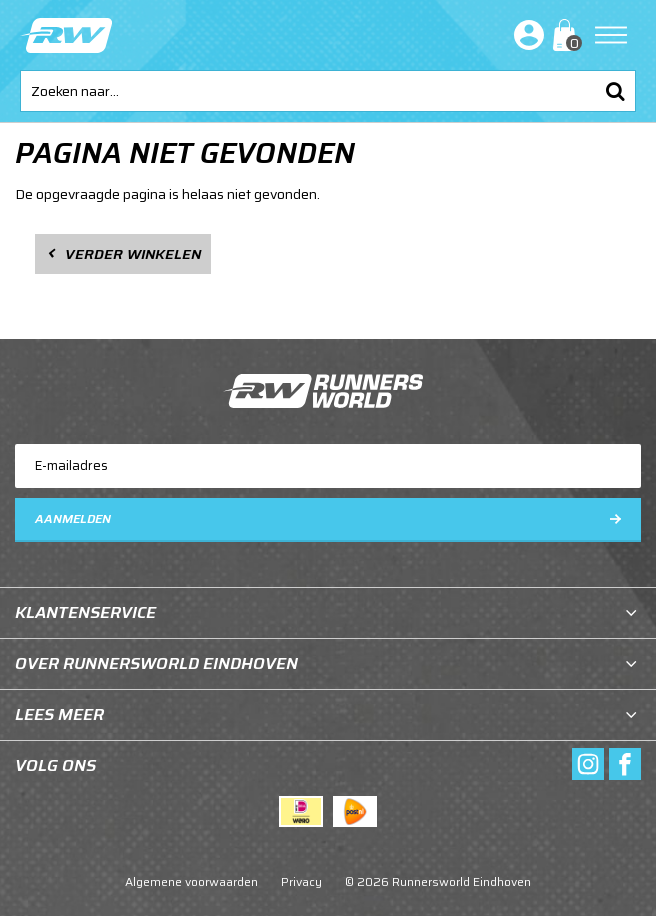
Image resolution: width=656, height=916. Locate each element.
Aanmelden (73, 518)
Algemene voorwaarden (191, 881)
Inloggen (525, 35)
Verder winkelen (133, 254)
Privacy (301, 881)
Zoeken (615, 91)
